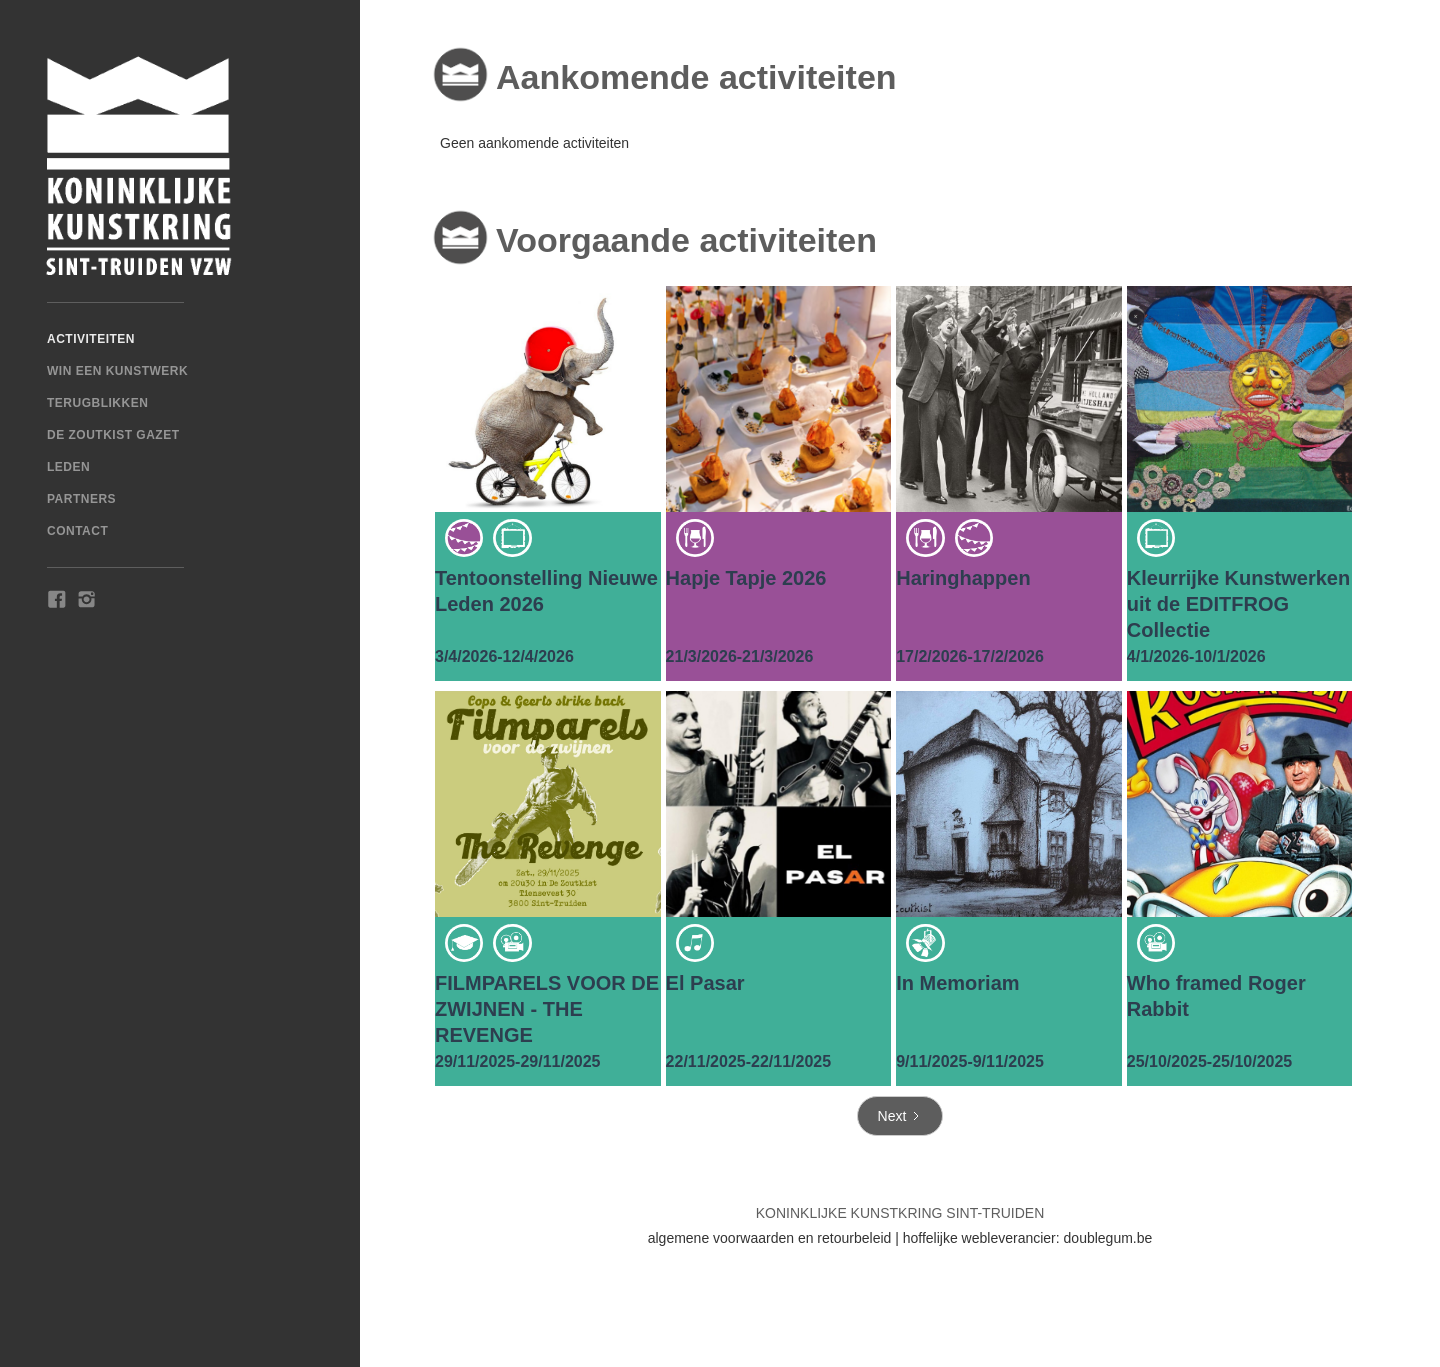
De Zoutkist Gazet (113, 435)
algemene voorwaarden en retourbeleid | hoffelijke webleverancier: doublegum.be (900, 1238)
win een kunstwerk (117, 371)
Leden (68, 467)
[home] (180, 166)
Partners (81, 499)
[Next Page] (900, 1116)
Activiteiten (91, 339)
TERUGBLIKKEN (97, 403)
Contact (77, 531)
